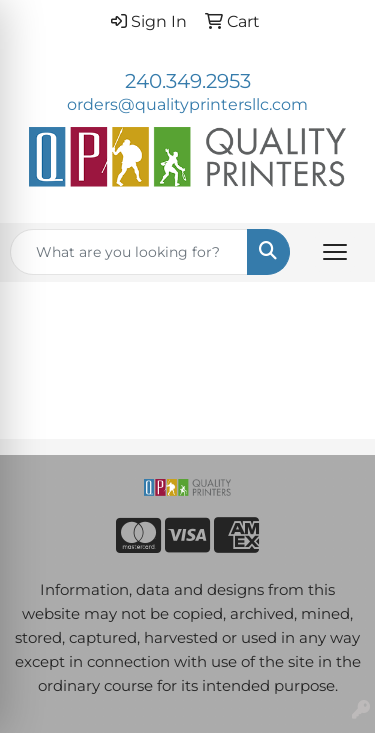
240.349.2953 (188, 81)
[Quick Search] (129, 252)
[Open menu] (335, 252)
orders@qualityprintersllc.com (187, 104)
